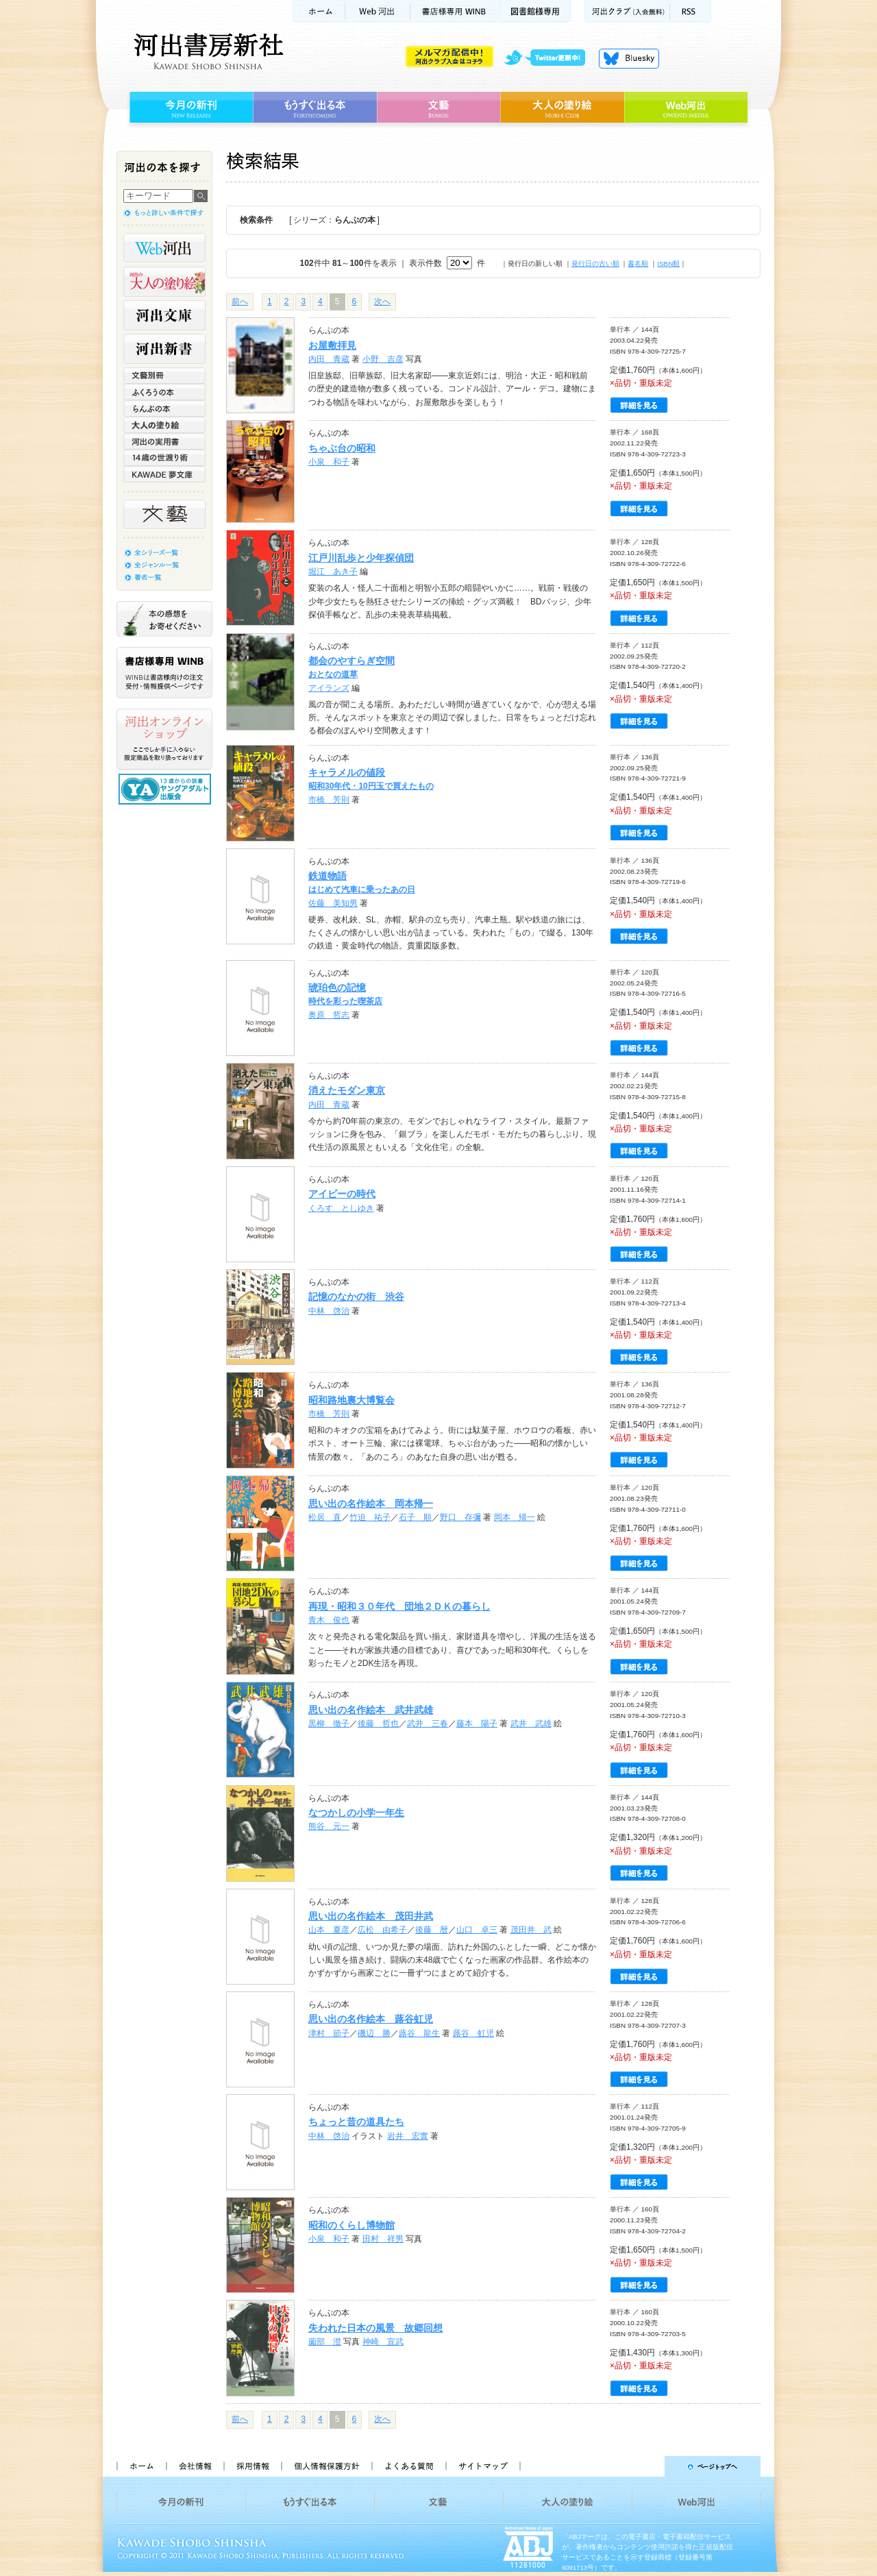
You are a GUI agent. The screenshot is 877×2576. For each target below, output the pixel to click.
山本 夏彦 (328, 1930)
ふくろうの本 (164, 392)
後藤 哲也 (378, 1723)
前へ (240, 301)
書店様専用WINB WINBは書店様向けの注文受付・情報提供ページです (164, 672)
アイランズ (328, 688)
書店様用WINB (455, 11)
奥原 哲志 (328, 1015)
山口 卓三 (476, 1930)
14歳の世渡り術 (164, 458)
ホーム (319, 11)
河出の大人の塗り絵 (164, 282)
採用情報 (252, 2466)
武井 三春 (427, 1723)
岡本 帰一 (514, 1517)
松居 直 (324, 1517)
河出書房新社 (206, 51)
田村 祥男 (383, 2239)
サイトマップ (483, 2466)
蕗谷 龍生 (419, 2033)
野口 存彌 (460, 1517)
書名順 (638, 263)
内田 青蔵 (328, 359)
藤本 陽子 (476, 1723)
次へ (382, 301)
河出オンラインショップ (164, 739)
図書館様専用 (535, 11)
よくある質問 (408, 2466)
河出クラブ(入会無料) (627, 11)
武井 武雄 (531, 1723)
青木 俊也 (328, 1620)
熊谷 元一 (328, 1826)
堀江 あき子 (333, 571)
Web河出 (377, 11)
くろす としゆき (341, 1208)
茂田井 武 (531, 1930)
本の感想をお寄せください (164, 619)
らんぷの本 (164, 408)
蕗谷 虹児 (473, 2033)
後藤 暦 (431, 1930)
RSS (690, 11)
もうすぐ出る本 (315, 107)
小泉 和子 (328, 462)
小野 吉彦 (383, 359)
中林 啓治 (328, 1311)
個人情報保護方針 (326, 2466)
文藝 (438, 107)
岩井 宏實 (407, 2136)
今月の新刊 (189, 107)
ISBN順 (668, 263)
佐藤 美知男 (333, 903)
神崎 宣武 (383, 2341)
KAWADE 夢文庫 (164, 474)
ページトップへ (646, 2466)
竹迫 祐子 (370, 1517)
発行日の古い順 (595, 263)
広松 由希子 (382, 1930)
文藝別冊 (164, 375)
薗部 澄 (324, 2341)
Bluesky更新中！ (629, 58)
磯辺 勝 (374, 2033)
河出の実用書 (164, 441)
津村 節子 (328, 2033)
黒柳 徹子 (328, 1723)
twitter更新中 (549, 58)
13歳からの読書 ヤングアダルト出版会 (166, 789)
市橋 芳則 (328, 800)
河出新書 (164, 349)
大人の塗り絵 (562, 107)
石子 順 (415, 1517)
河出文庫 (164, 315)
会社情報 (194, 2466)
